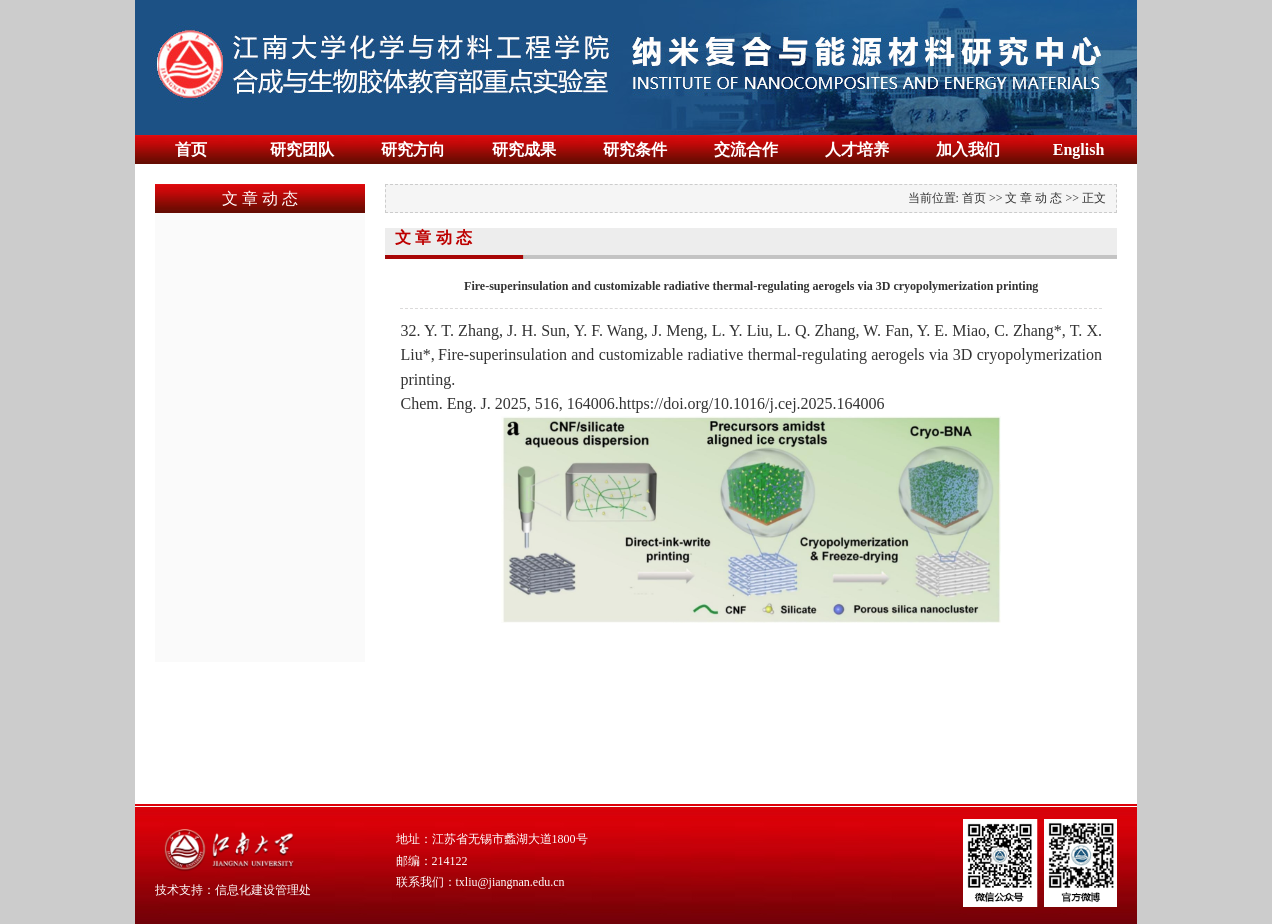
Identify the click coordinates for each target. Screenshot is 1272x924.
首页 (191, 149)
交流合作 (746, 149)
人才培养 (857, 149)
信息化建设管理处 (263, 890)
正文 (1094, 198)
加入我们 (968, 149)
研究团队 (302, 149)
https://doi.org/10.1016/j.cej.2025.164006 (752, 403)
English (1079, 149)
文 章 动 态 (1033, 198)
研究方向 (413, 149)
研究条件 (635, 149)
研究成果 (524, 149)
